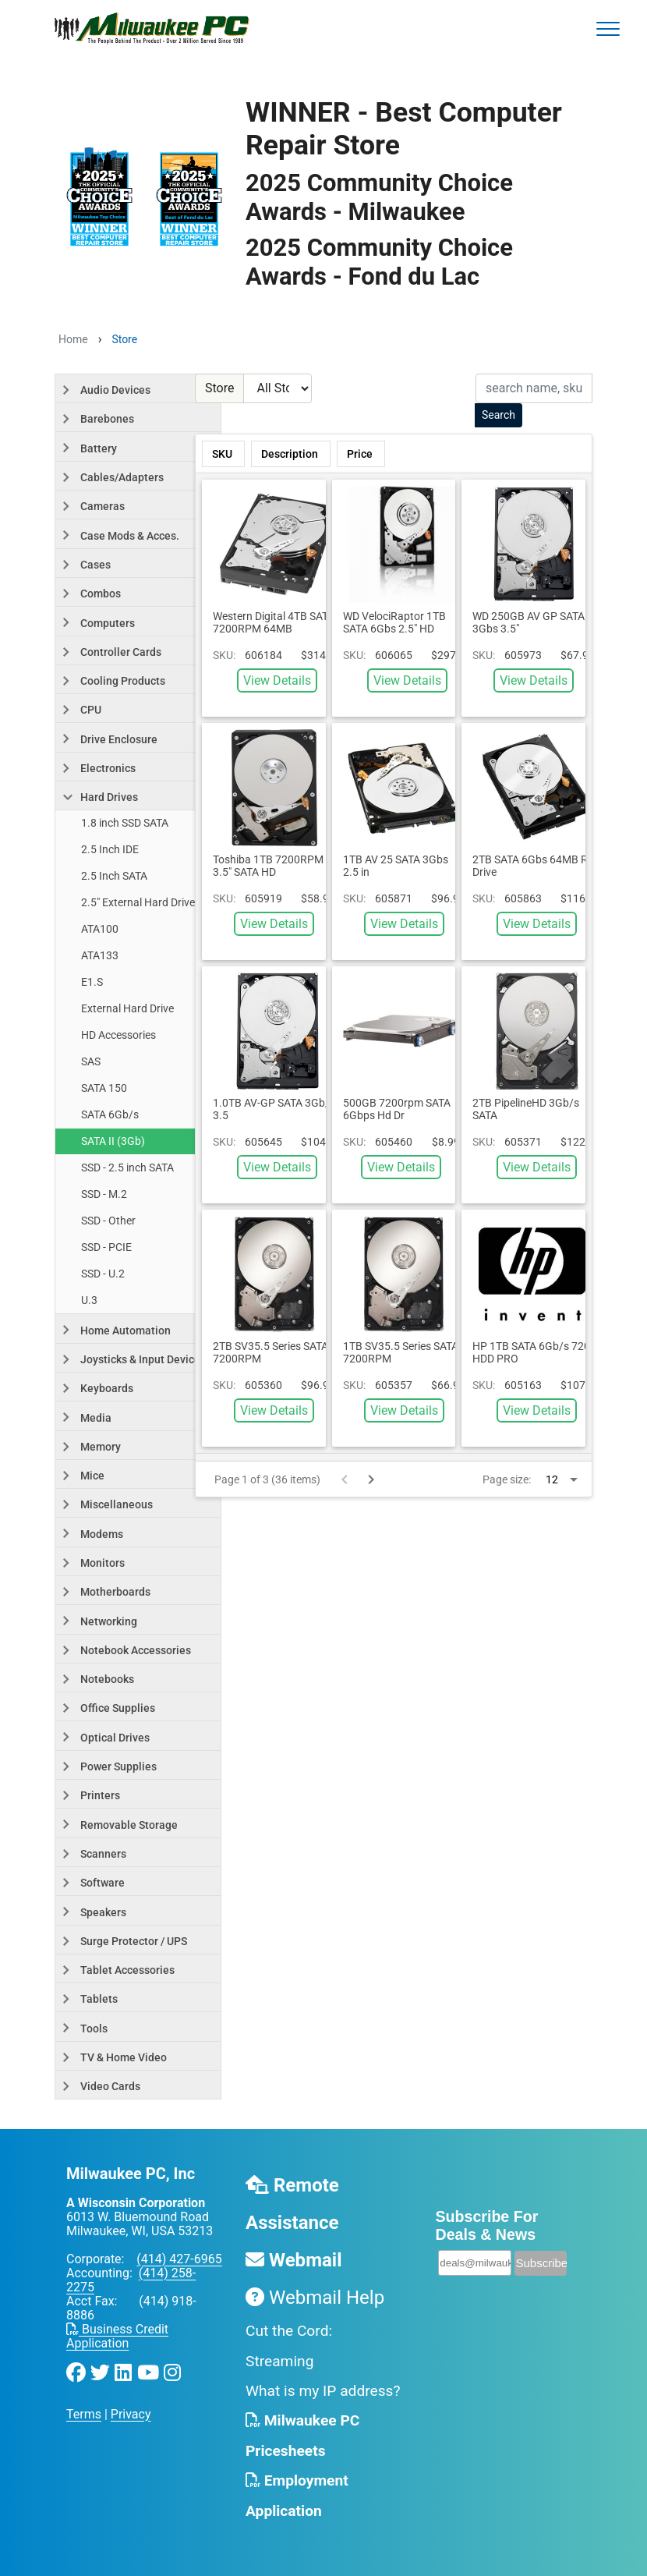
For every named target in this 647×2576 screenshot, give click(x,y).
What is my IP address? (323, 2391)
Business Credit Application (117, 2336)
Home (73, 339)
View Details (277, 680)
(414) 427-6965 (178, 2259)
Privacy (131, 2414)
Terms (83, 2414)
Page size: (507, 1479)
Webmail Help (315, 2297)
